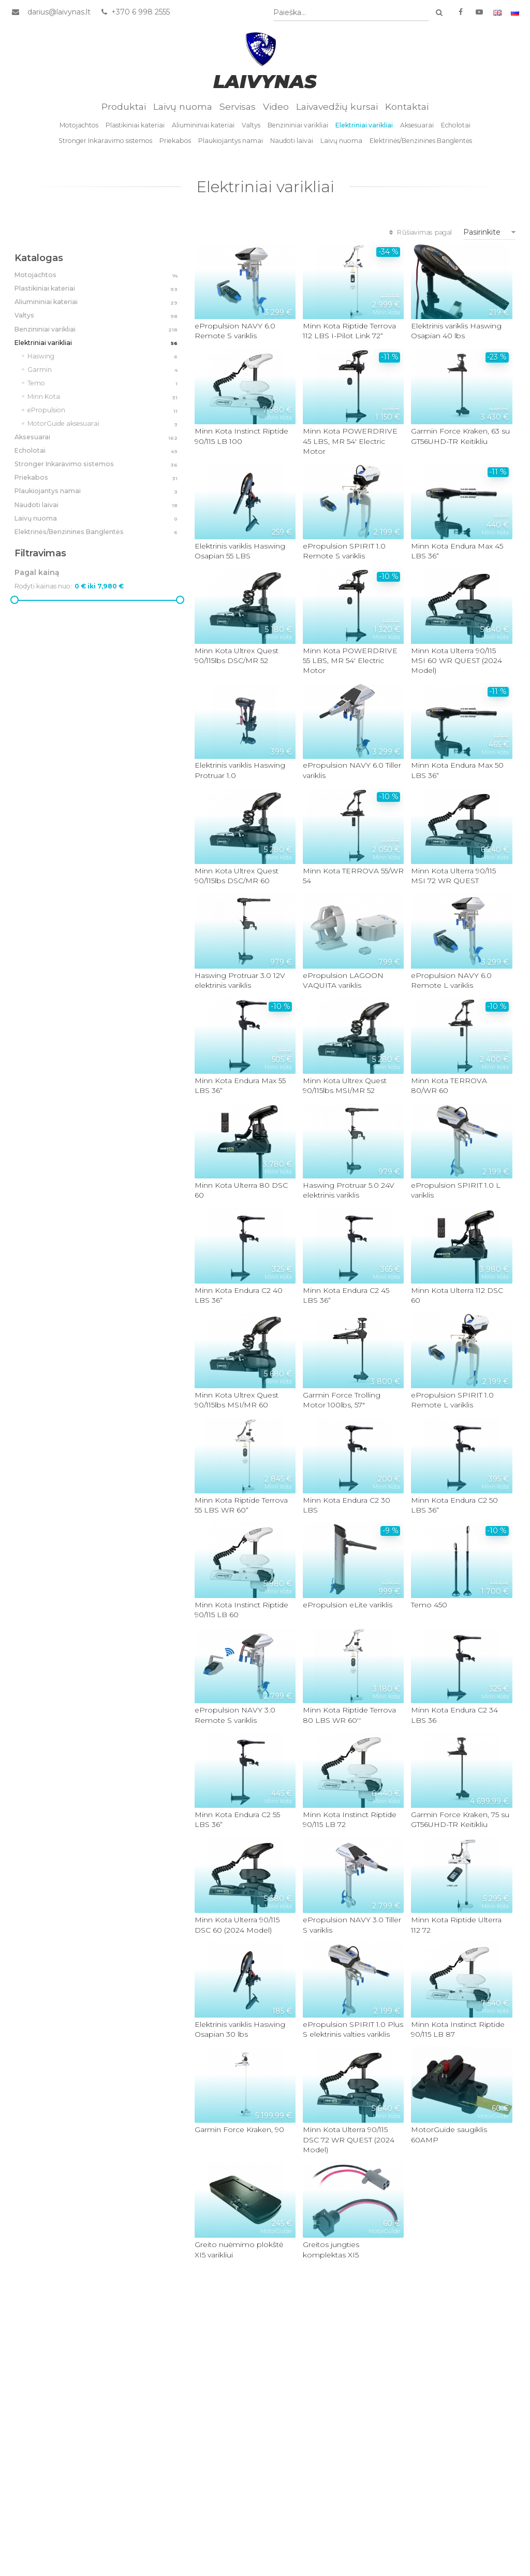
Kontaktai (407, 106)
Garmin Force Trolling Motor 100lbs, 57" (341, 1399)
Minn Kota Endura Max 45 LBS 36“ (457, 550)
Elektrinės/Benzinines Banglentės (421, 141)
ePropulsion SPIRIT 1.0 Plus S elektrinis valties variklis (353, 2029)
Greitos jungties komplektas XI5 (331, 2249)
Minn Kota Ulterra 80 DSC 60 (241, 1190)
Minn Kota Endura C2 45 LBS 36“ (346, 1295)
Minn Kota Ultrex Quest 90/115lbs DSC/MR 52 (236, 655)
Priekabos (175, 141)
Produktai (123, 106)
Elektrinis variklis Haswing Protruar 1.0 (240, 770)
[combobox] (351, 12)
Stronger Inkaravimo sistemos (105, 141)
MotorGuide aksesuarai (103, 424)
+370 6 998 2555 (135, 12)
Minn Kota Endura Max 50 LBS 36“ (457, 770)
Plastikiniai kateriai (135, 125)
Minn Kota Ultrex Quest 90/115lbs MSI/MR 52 (345, 1085)
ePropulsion (103, 410)
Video (276, 106)
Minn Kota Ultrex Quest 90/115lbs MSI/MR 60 (236, 1399)
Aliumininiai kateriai (203, 125)
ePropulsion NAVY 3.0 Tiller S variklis (352, 1924)
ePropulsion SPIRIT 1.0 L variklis (455, 1190)
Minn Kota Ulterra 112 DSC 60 (457, 1295)
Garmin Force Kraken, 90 (239, 2129)
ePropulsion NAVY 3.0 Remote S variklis (235, 1714)
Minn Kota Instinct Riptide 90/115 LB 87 (458, 2029)
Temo (103, 383)
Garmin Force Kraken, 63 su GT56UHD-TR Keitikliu (460, 435)
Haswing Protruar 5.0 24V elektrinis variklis (348, 1190)
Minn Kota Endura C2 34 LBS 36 (454, 1714)
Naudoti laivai (291, 141)
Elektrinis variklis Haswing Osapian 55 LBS (240, 550)
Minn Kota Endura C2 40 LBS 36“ (239, 1295)
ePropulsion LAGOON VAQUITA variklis (343, 980)
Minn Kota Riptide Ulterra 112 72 (456, 1924)
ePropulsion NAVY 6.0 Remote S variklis (235, 330)
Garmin (103, 370)
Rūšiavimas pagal (419, 232)
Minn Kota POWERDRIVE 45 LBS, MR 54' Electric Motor (350, 441)
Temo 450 (429, 1604)
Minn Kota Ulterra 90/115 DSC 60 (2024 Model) (237, 1924)
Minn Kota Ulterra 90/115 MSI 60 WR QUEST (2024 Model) (456, 660)
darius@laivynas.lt (59, 12)
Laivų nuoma (182, 106)
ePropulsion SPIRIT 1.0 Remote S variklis (344, 550)
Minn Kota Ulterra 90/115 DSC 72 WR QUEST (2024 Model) (348, 2139)
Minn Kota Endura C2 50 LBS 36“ (454, 1505)
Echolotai (455, 125)
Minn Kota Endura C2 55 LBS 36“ (237, 1819)
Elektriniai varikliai (364, 125)
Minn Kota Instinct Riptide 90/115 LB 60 (241, 1609)
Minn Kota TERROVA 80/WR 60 (449, 1085)
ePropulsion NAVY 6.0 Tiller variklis (352, 770)
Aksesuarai (417, 125)
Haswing (103, 357)
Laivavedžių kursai (337, 106)
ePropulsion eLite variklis (347, 1604)
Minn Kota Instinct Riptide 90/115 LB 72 (349, 1819)
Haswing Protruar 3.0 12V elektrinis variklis (240, 980)
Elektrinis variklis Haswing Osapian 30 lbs (240, 2029)
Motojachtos (79, 125)
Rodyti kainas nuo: (43, 586)
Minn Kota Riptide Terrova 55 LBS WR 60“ (241, 1505)
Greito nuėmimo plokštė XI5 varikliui (239, 2249)
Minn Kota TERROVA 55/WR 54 (353, 875)
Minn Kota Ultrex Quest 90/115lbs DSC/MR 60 (236, 875)
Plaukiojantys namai (230, 141)
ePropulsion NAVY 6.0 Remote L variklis (451, 980)
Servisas (237, 106)
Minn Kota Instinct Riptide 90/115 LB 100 (241, 435)
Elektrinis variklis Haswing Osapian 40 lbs (456, 330)
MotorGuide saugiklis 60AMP (449, 2134)
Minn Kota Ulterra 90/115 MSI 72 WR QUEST (453, 875)
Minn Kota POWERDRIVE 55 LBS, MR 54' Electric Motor (350, 660)
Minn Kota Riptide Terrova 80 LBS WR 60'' (349, 1714)
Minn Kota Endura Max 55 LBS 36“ (240, 1085)
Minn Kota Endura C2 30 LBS (346, 1505)
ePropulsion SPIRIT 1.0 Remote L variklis (452, 1399)
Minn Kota (103, 397)
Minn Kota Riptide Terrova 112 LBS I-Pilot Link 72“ (349, 330)
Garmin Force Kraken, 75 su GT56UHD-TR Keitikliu (460, 1819)
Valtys (251, 125)
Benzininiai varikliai (298, 125)
